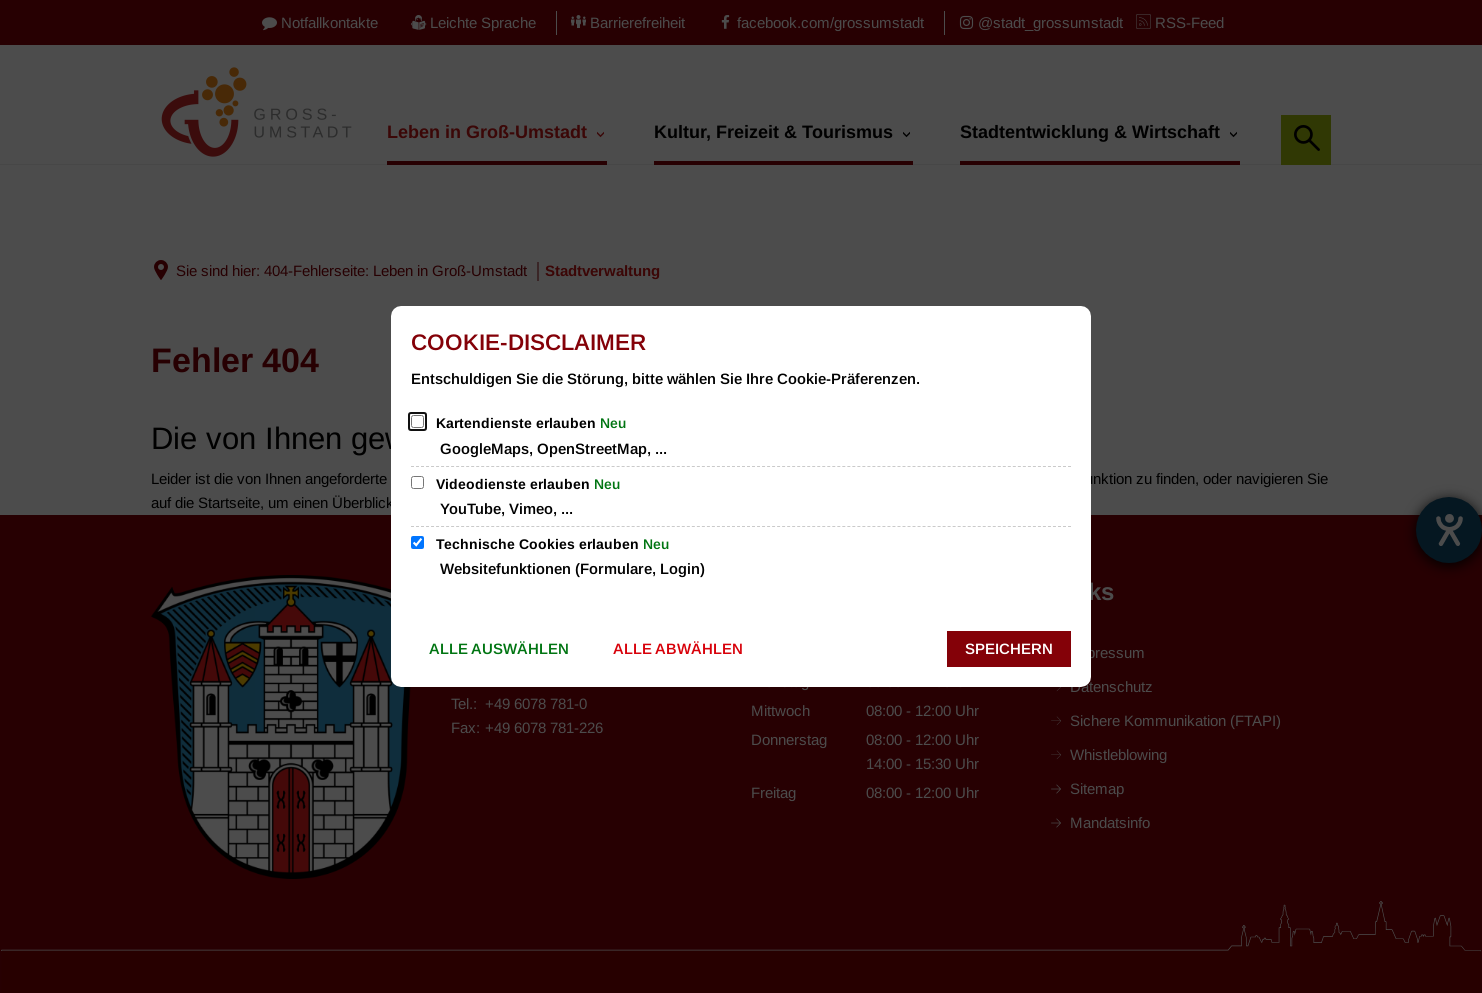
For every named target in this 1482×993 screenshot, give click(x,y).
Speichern (1009, 648)
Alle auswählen (499, 648)
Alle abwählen (678, 648)
